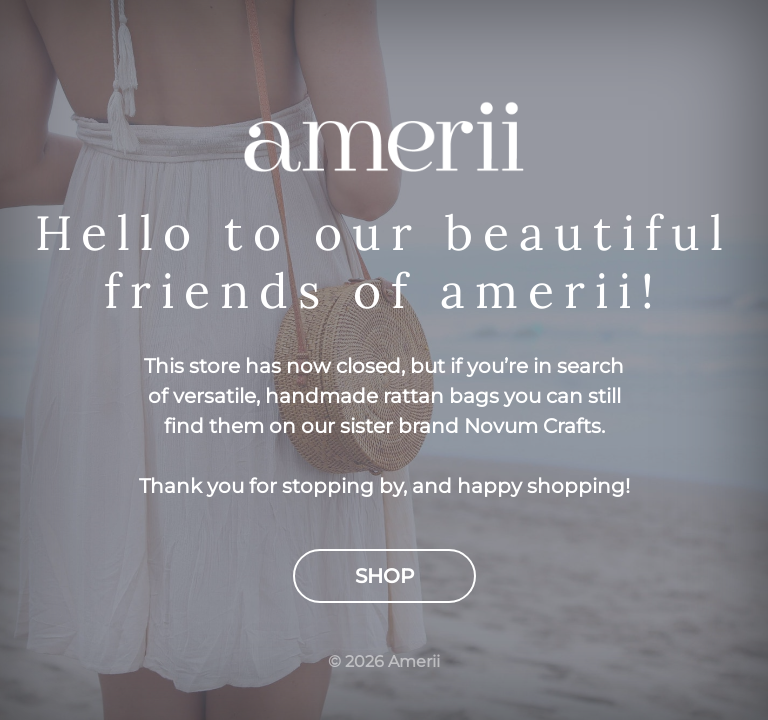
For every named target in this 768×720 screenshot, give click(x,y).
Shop (384, 576)
